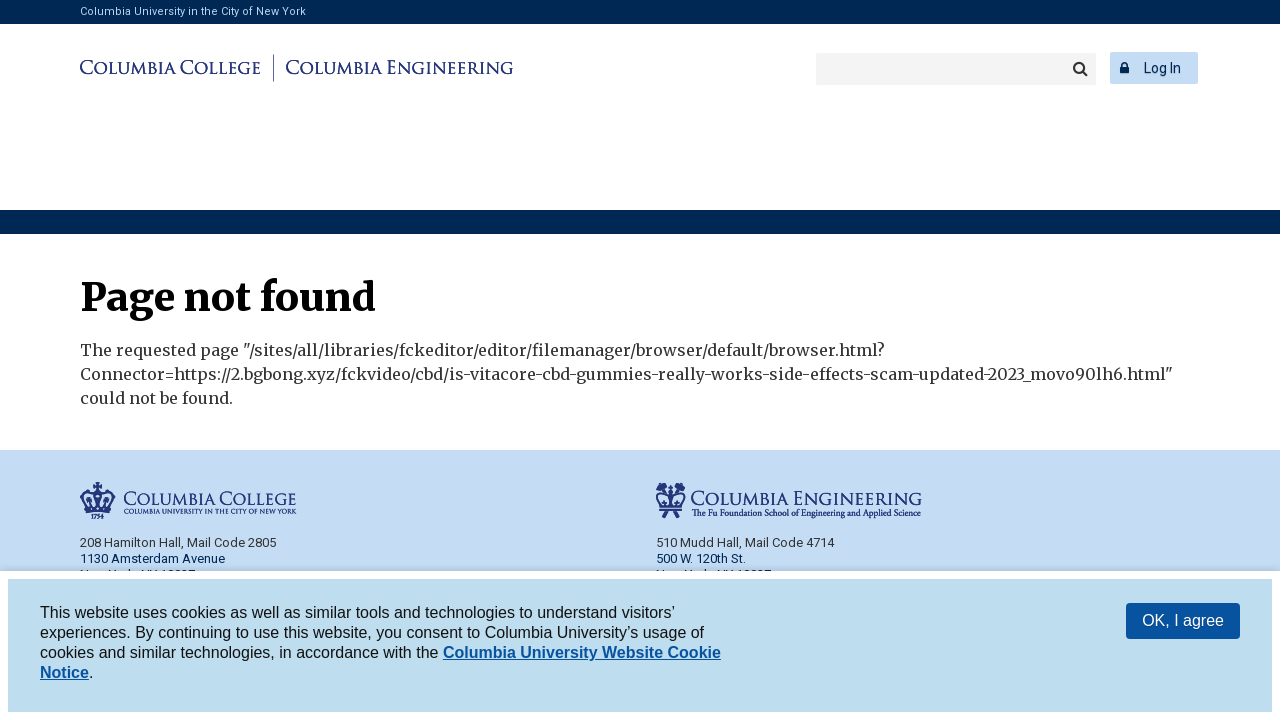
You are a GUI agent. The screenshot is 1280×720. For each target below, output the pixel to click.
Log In (1162, 68)
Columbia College (173, 68)
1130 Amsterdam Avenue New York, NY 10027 (152, 566)
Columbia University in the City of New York (193, 11)
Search (1080, 69)
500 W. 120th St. (701, 558)
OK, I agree (1183, 624)
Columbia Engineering (396, 68)
